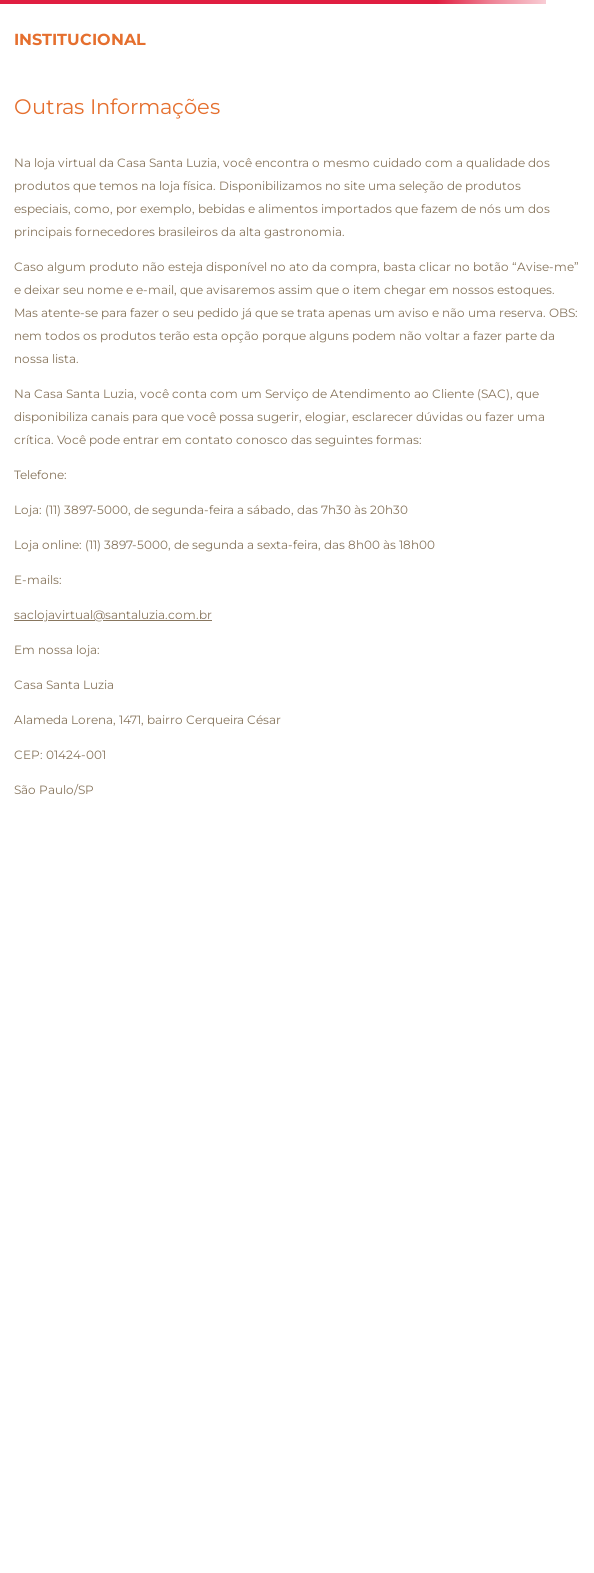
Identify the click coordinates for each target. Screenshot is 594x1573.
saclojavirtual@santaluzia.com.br (113, 614)
